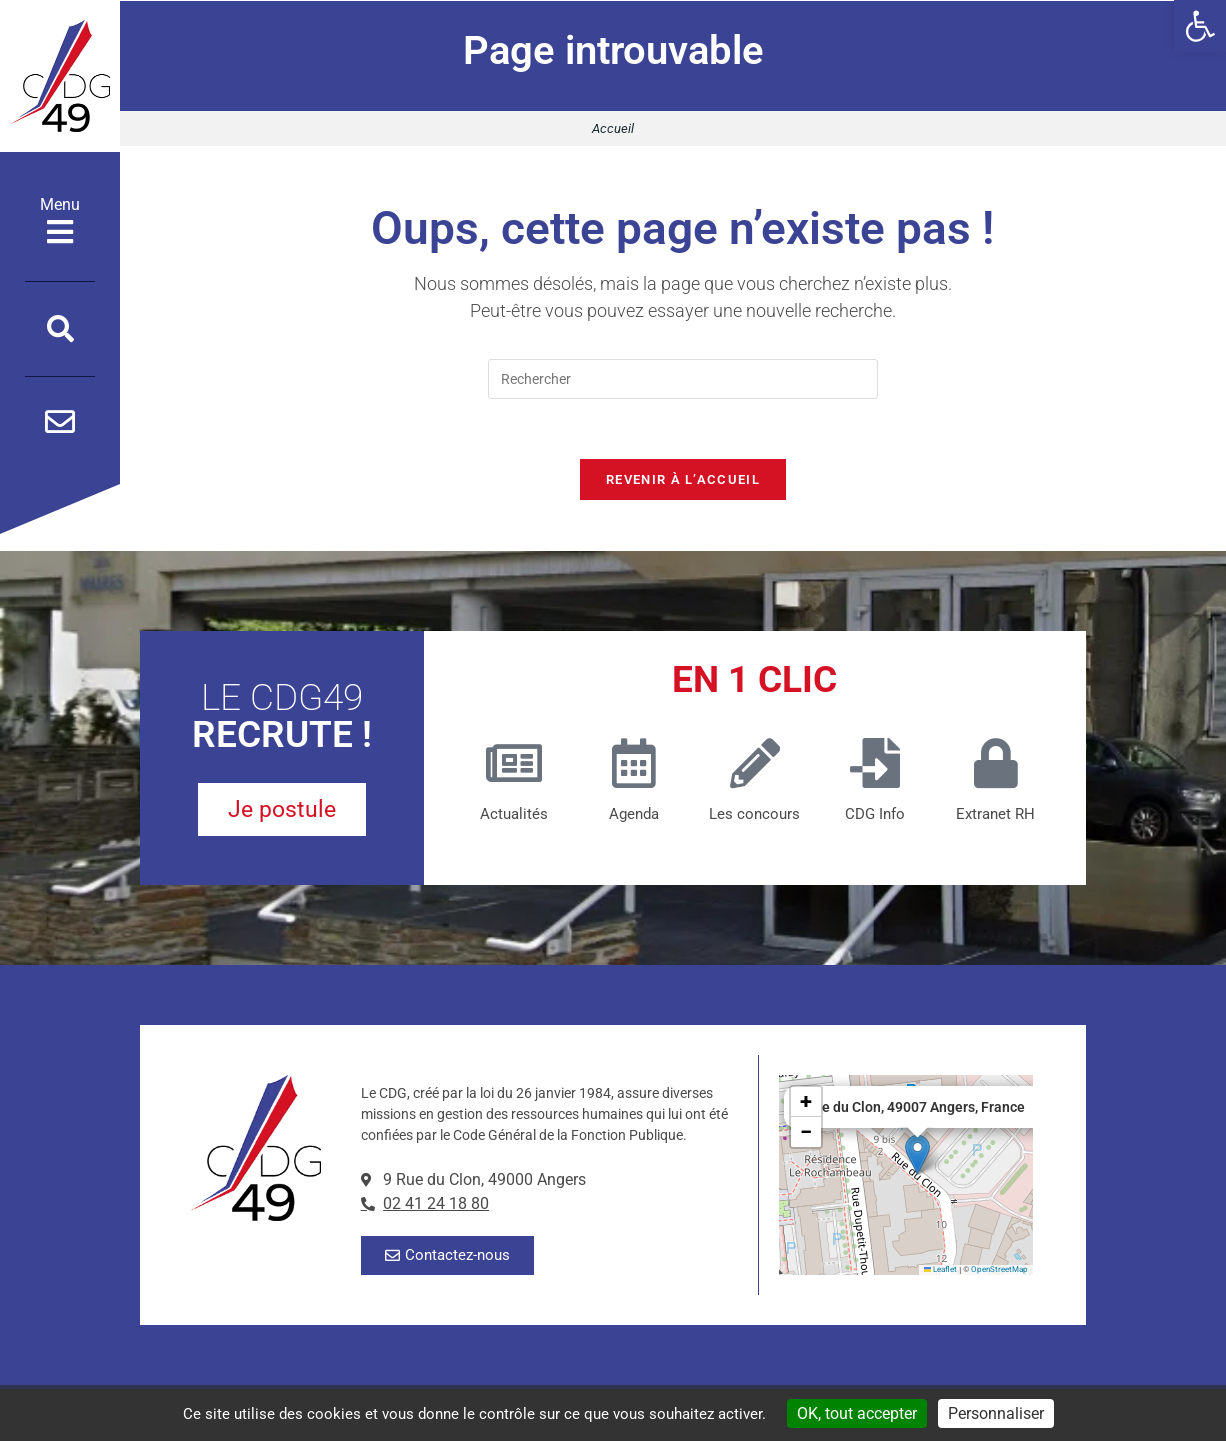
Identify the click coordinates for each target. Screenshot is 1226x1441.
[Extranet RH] (996, 764)
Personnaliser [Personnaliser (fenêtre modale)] (996, 1413)
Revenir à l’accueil (683, 480)
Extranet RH (995, 815)
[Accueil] (60, 76)
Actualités (514, 815)
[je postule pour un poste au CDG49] (282, 811)
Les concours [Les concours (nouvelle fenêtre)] (754, 815)
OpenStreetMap (999, 1270)
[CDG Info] (875, 764)
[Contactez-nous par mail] (60, 422)
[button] (1200, 26)
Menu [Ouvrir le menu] (60, 221)
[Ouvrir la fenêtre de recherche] (60, 329)
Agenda (634, 815)
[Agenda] (634, 764)
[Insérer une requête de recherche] (683, 379)
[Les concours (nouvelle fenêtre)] (755, 764)
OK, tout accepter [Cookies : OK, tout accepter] (857, 1413)
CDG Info (875, 815)
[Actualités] (514, 764)
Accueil (613, 128)
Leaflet (941, 1270)
